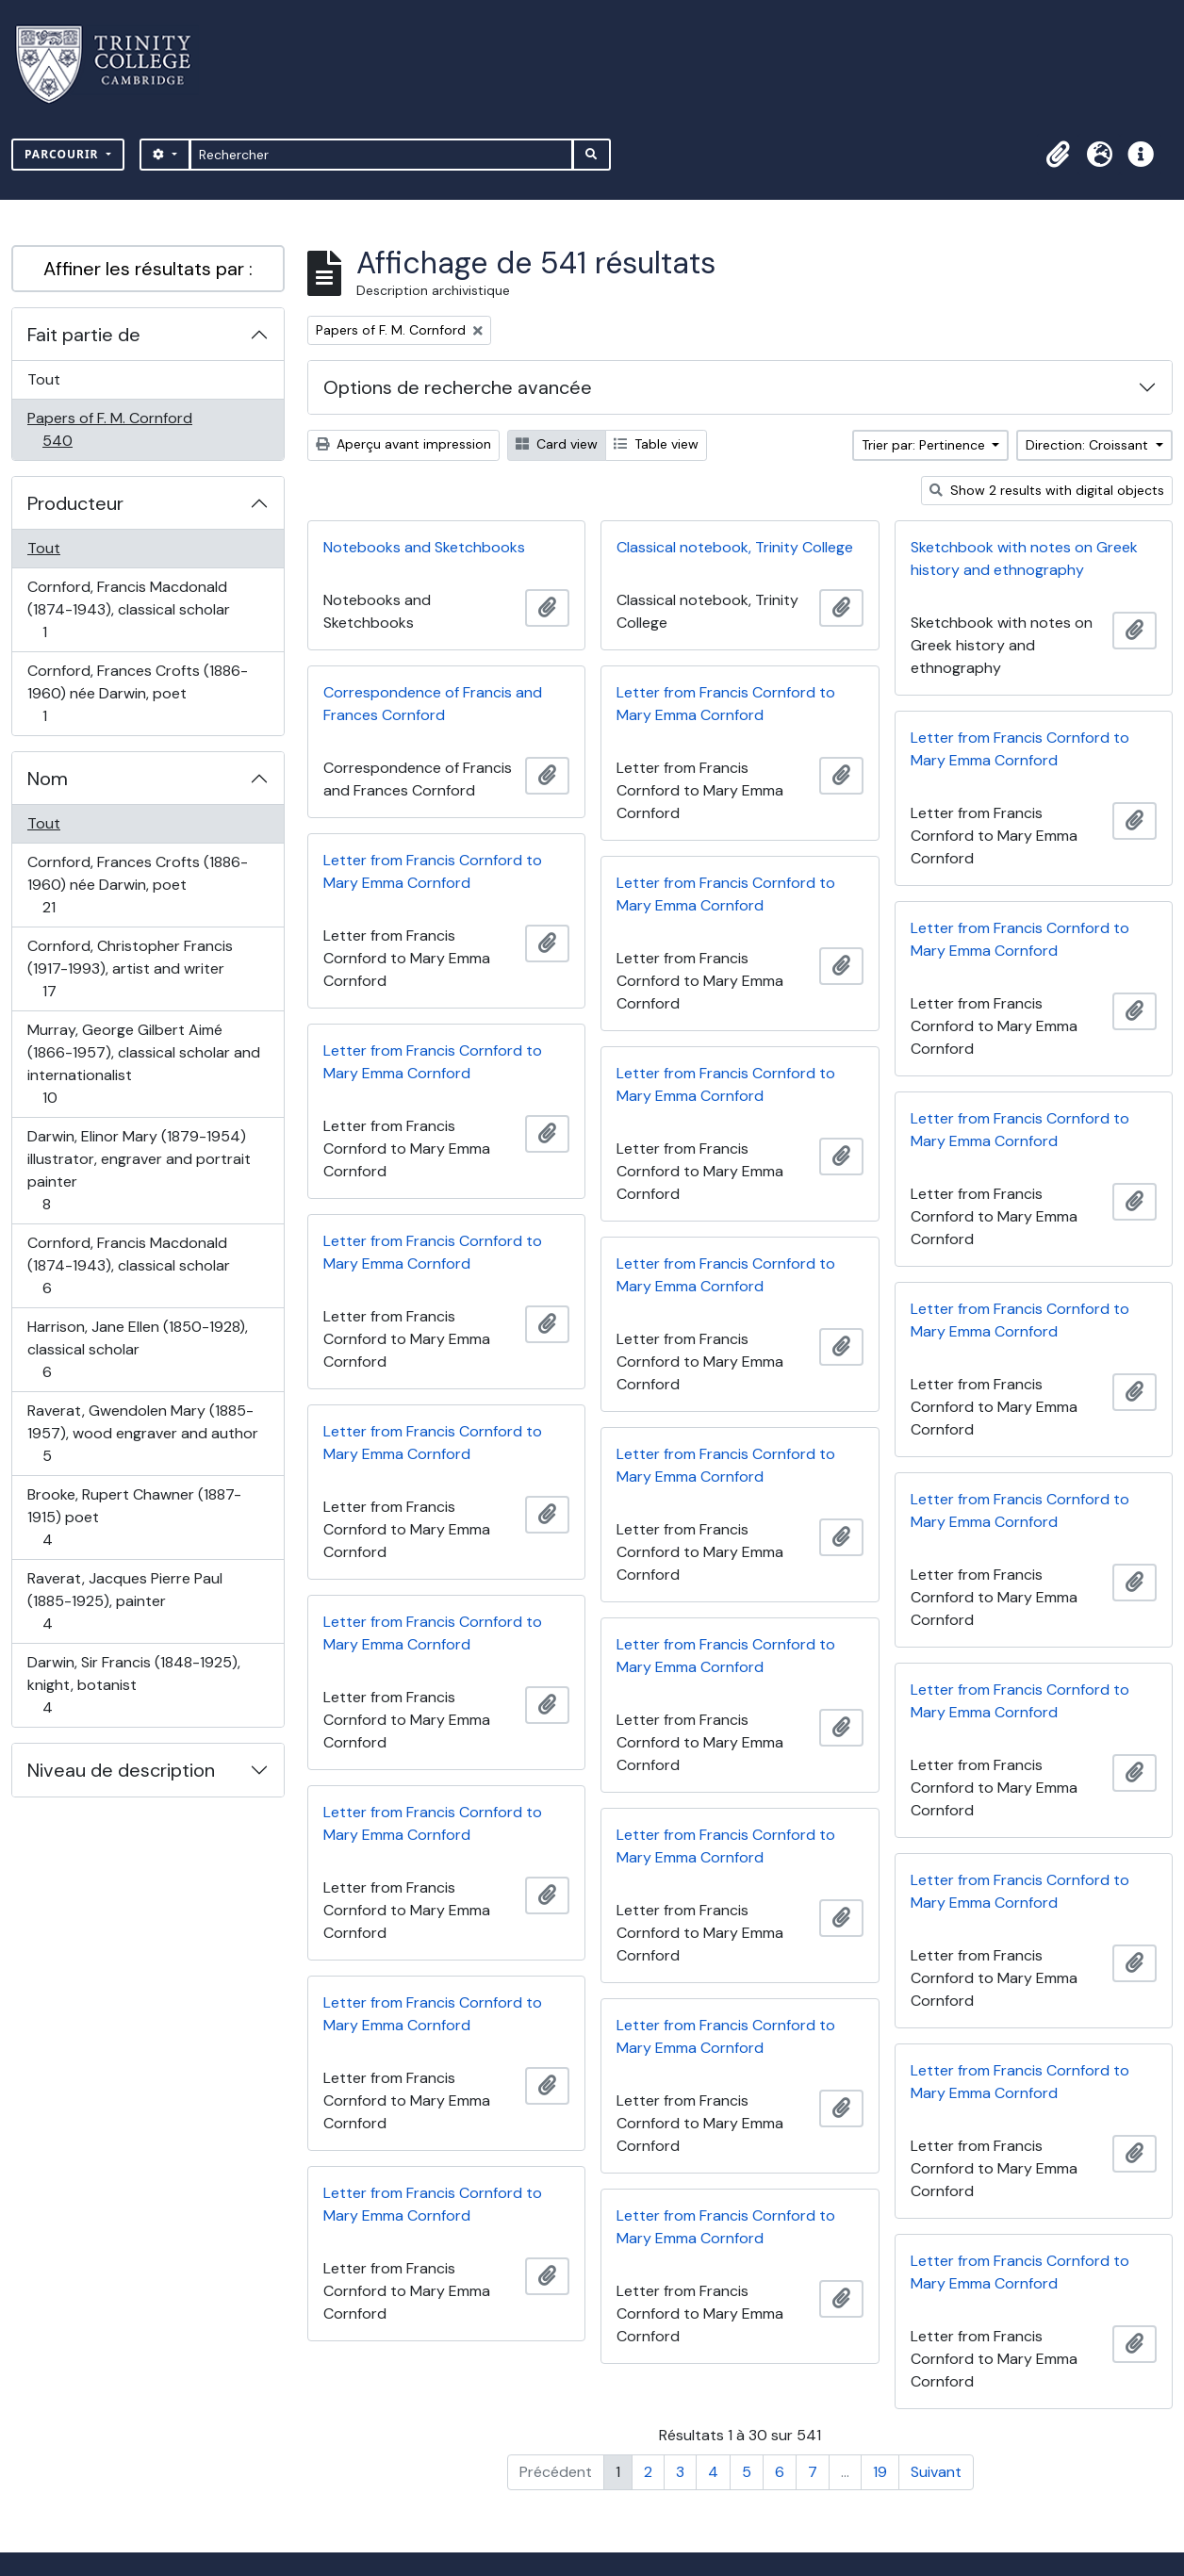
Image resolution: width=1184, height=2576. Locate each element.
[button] (1057, 154)
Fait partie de (83, 334)
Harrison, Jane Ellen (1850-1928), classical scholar (137, 1349)
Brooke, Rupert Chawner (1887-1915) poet (133, 1517)
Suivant (936, 2472)
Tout (43, 379)
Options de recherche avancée (457, 387)
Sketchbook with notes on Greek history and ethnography (1024, 558)
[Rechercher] (381, 155)
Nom (47, 778)
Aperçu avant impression (403, 443)
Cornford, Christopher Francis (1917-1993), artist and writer (129, 968)
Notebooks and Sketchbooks (424, 547)
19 (880, 2472)
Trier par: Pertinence (925, 444)
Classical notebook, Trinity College (735, 547)
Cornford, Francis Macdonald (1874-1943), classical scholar (128, 609)
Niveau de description (121, 1770)
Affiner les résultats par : (148, 268)
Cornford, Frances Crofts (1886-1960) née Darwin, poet (137, 693)
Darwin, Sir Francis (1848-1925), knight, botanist (133, 1684)
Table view (656, 443)
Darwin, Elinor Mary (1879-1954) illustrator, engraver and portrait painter (138, 1170)
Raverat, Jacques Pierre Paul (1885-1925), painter (124, 1601)
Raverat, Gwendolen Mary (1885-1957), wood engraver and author (142, 1433)
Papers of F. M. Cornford (109, 429)
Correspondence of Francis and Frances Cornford (432, 703)
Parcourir (64, 154)
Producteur (75, 503)
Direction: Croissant (1089, 444)
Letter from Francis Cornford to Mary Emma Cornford (726, 703)
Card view (557, 443)
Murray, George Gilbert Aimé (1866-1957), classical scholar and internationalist (143, 1063)
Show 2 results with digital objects (1046, 490)
